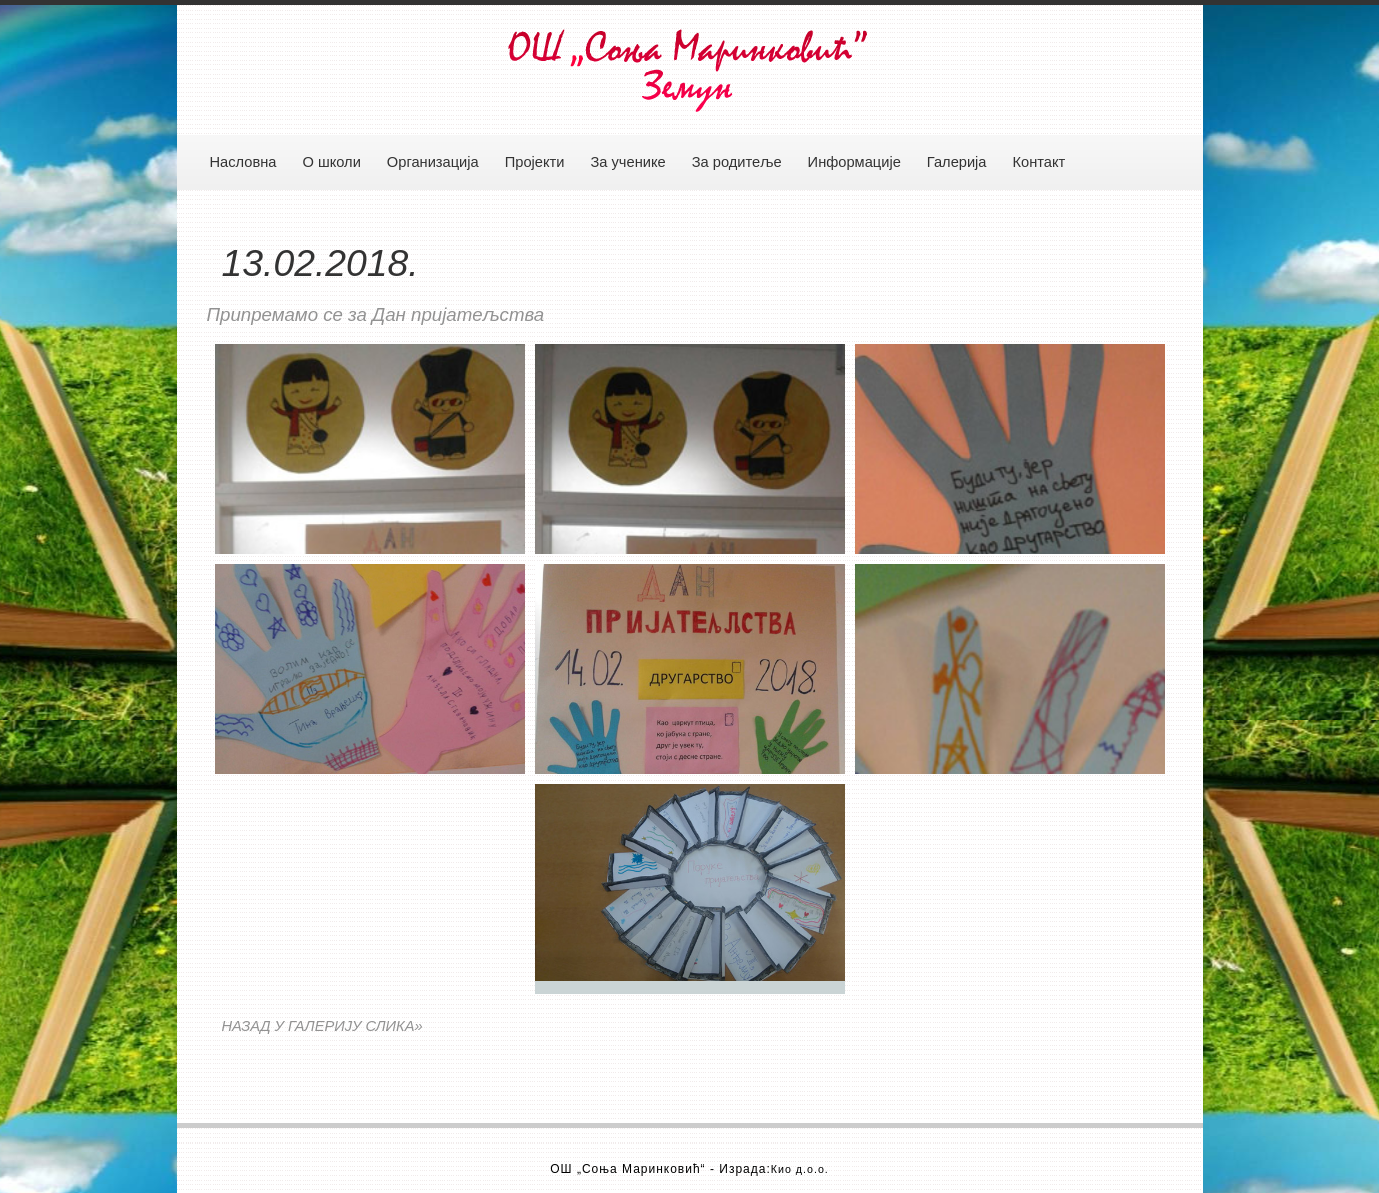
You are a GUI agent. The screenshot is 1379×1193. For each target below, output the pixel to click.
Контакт (1039, 162)
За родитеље (737, 162)
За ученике (627, 162)
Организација (433, 162)
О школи (331, 162)
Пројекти (535, 162)
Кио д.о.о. (800, 1169)
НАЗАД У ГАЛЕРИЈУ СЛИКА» (322, 1026)
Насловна (243, 162)
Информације (854, 162)
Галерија (957, 162)
